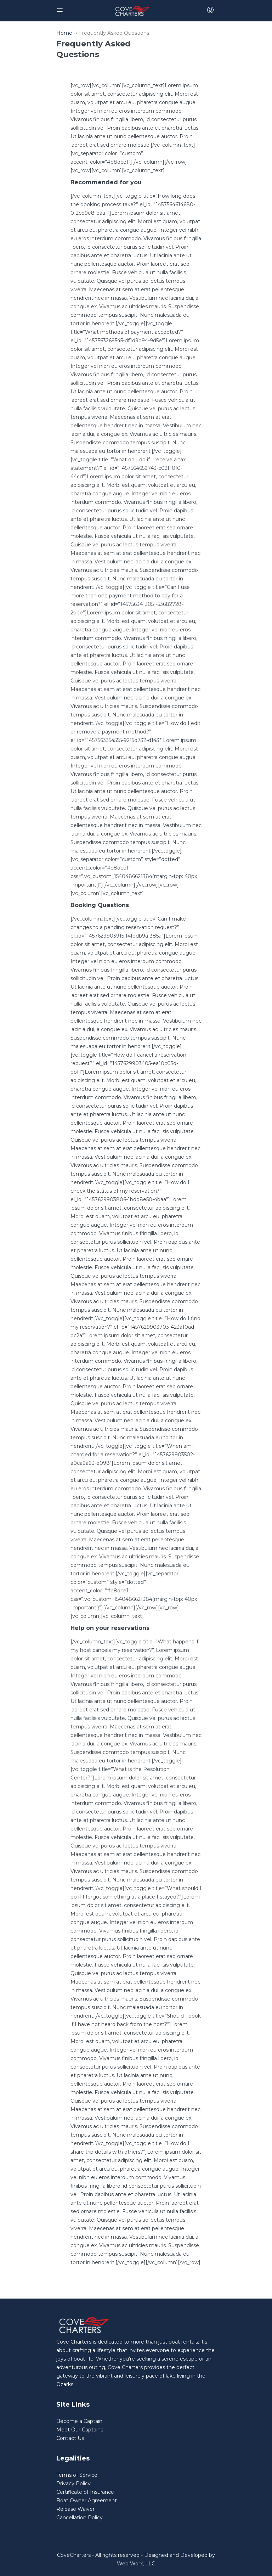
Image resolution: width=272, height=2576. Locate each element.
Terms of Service (76, 2475)
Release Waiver (75, 2509)
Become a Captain (79, 2421)
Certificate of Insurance (85, 2492)
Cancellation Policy (79, 2517)
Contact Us (70, 2438)
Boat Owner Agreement (86, 2500)
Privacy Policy (73, 2483)
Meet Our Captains (79, 2429)
